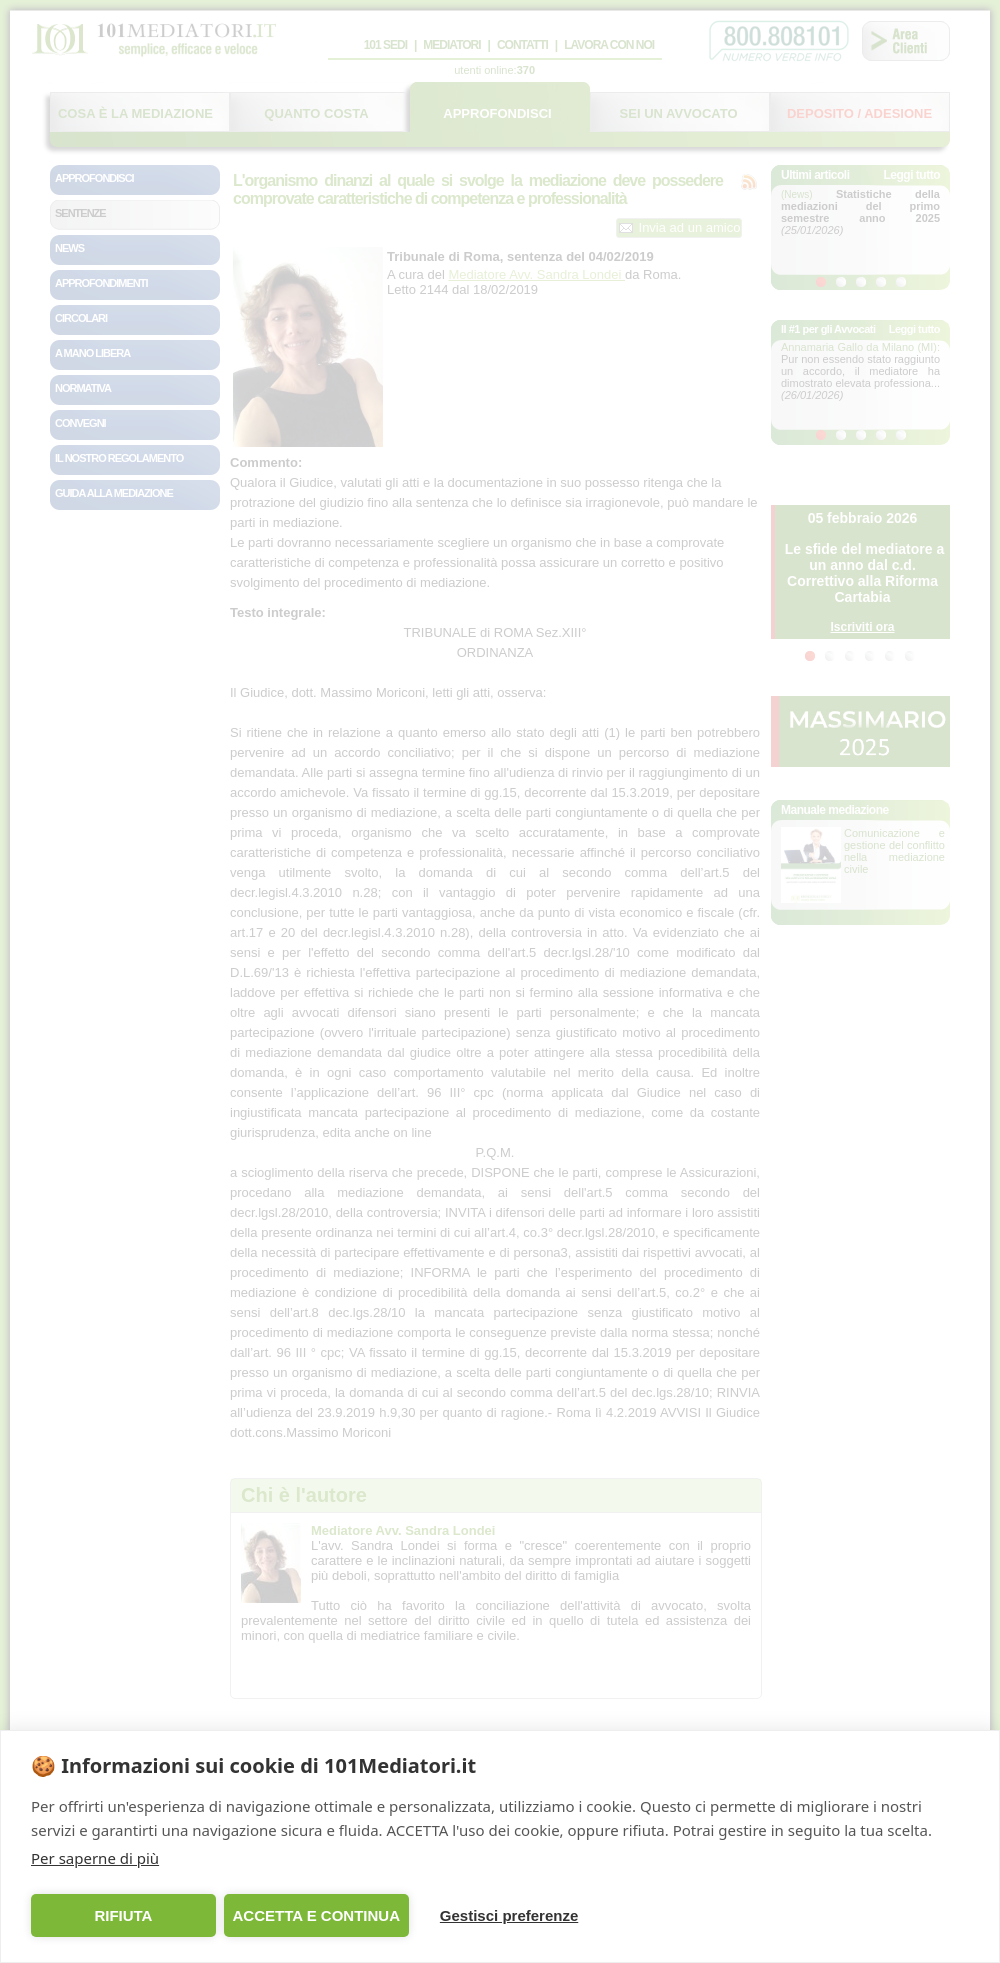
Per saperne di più (95, 1858)
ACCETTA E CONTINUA (316, 1915)
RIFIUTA (123, 1915)
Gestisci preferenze (509, 1915)
